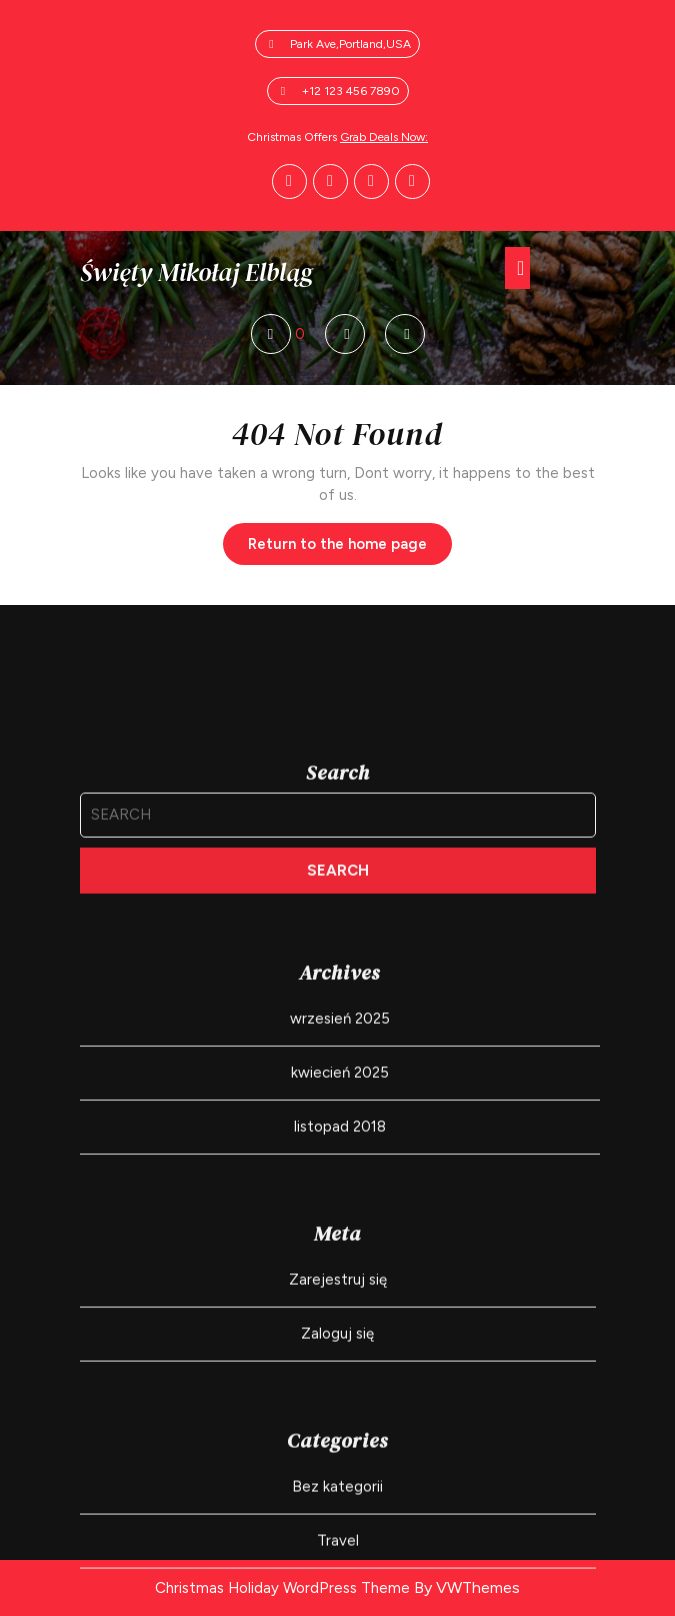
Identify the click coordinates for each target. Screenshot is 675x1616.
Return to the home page (350, 549)
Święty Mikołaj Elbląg (196, 272)
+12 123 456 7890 (351, 91)
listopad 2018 (340, 1290)
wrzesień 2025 (340, 1182)
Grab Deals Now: (384, 137)
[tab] (517, 268)
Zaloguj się (337, 1497)
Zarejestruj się (338, 1443)
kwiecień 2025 (340, 1236)
